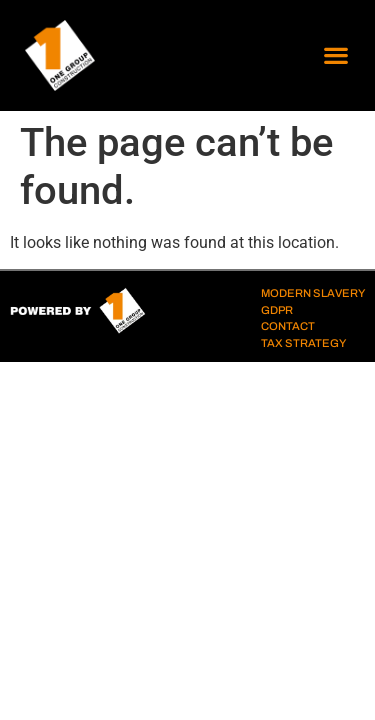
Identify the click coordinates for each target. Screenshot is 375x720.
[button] (335, 55)
